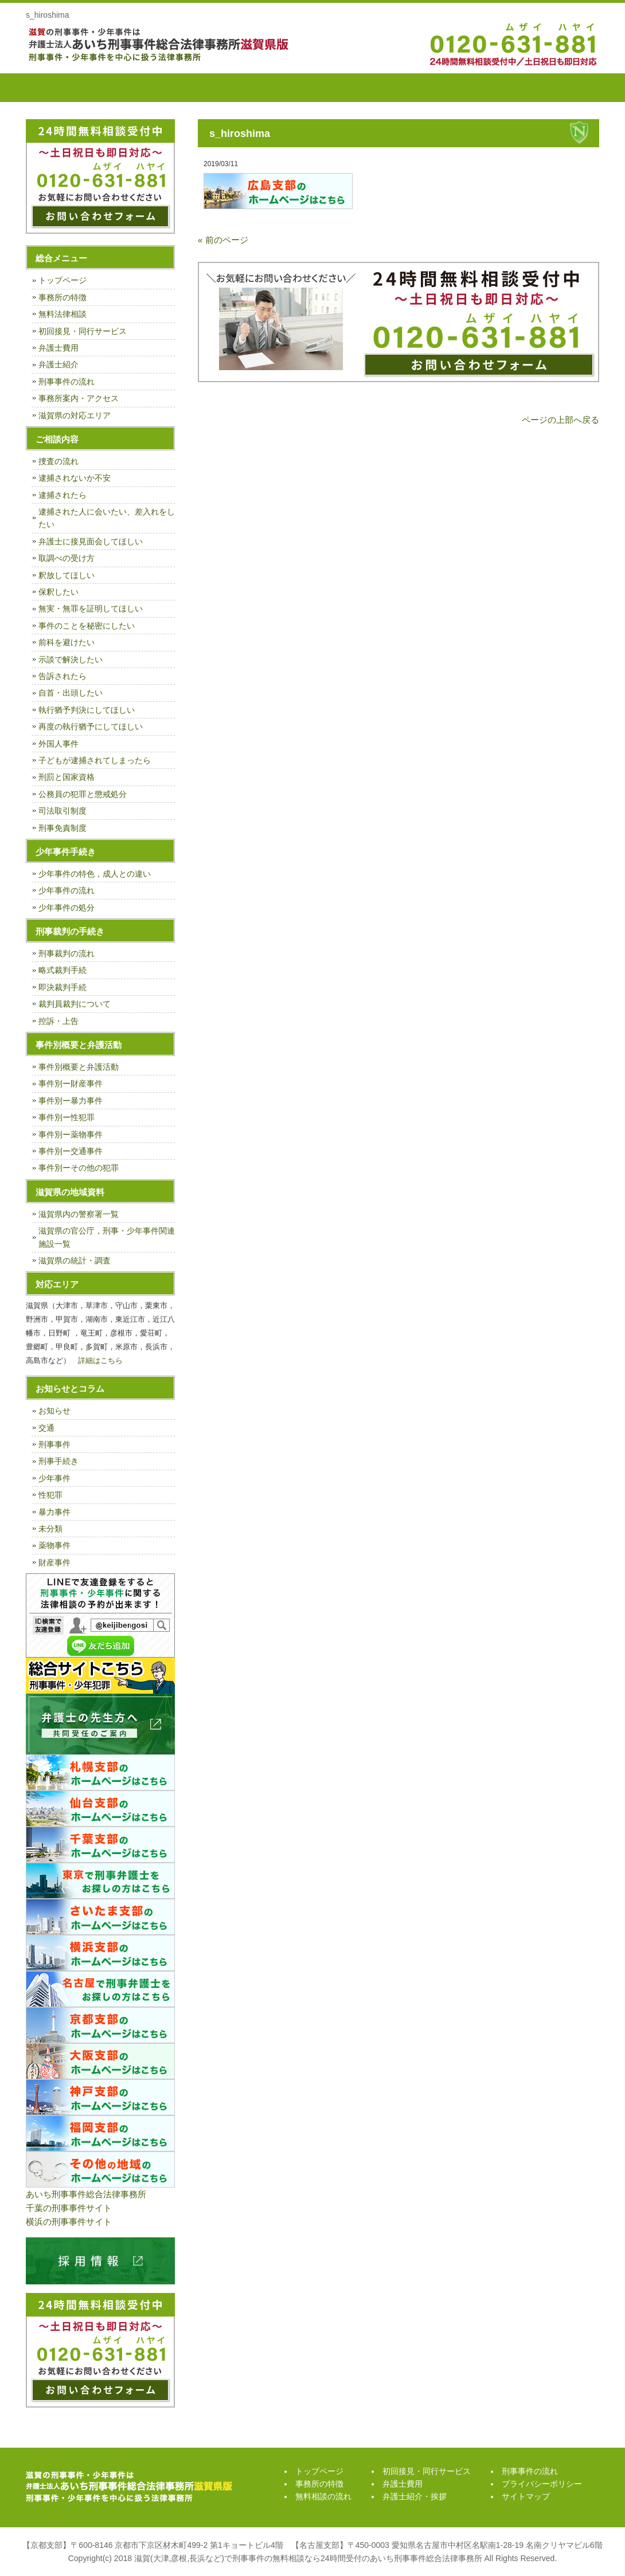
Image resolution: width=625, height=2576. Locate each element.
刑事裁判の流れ (66, 953)
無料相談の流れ (212, 87)
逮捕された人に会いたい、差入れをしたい (106, 518)
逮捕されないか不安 (74, 477)
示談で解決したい (70, 659)
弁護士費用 (384, 87)
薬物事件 (54, 1545)
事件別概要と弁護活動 (78, 1066)
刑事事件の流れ (556, 87)
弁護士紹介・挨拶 (470, 87)
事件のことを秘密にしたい (86, 625)
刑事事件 (54, 1444)
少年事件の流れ (66, 890)
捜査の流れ (58, 461)
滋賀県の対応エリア (74, 415)
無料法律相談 (62, 314)
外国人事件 (58, 743)
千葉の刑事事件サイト (69, 2208)
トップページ (54, 87)
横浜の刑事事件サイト (69, 2221)
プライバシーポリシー (542, 2483)
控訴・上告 (58, 1021)
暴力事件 (54, 1512)
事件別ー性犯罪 (66, 1117)
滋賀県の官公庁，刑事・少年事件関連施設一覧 (106, 1237)
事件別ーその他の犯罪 (78, 1167)
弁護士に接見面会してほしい (90, 541)
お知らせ (54, 1410)
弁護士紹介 (58, 364)
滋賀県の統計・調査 (74, 1260)
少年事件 (54, 1478)
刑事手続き (58, 1461)
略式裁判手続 (62, 970)
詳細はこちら (100, 1360)
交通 (46, 1427)
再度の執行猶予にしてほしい (90, 726)
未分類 (50, 1528)
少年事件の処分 (66, 907)
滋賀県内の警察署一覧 (78, 1214)
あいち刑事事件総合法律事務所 (86, 2194)
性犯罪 (50, 1494)
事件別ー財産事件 (70, 1083)
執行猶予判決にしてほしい (86, 709)
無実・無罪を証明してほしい (90, 608)
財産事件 (54, 1562)
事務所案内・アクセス (78, 398)
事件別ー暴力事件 (70, 1100)
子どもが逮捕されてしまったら (94, 760)
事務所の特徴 (126, 87)
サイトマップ (526, 2496)
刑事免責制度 (62, 828)
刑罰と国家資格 (66, 777)
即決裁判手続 (62, 987)
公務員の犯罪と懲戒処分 (82, 794)
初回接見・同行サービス (298, 87)
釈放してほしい (66, 575)
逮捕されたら (62, 495)
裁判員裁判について (74, 1003)
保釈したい (58, 591)
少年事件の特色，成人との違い (94, 873)
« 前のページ (223, 240)
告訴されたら (62, 676)
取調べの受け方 (66, 558)
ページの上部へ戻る (560, 420)
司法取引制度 (62, 810)
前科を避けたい (66, 642)
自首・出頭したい (70, 692)
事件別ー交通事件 (70, 1151)
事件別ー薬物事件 (70, 1134)
